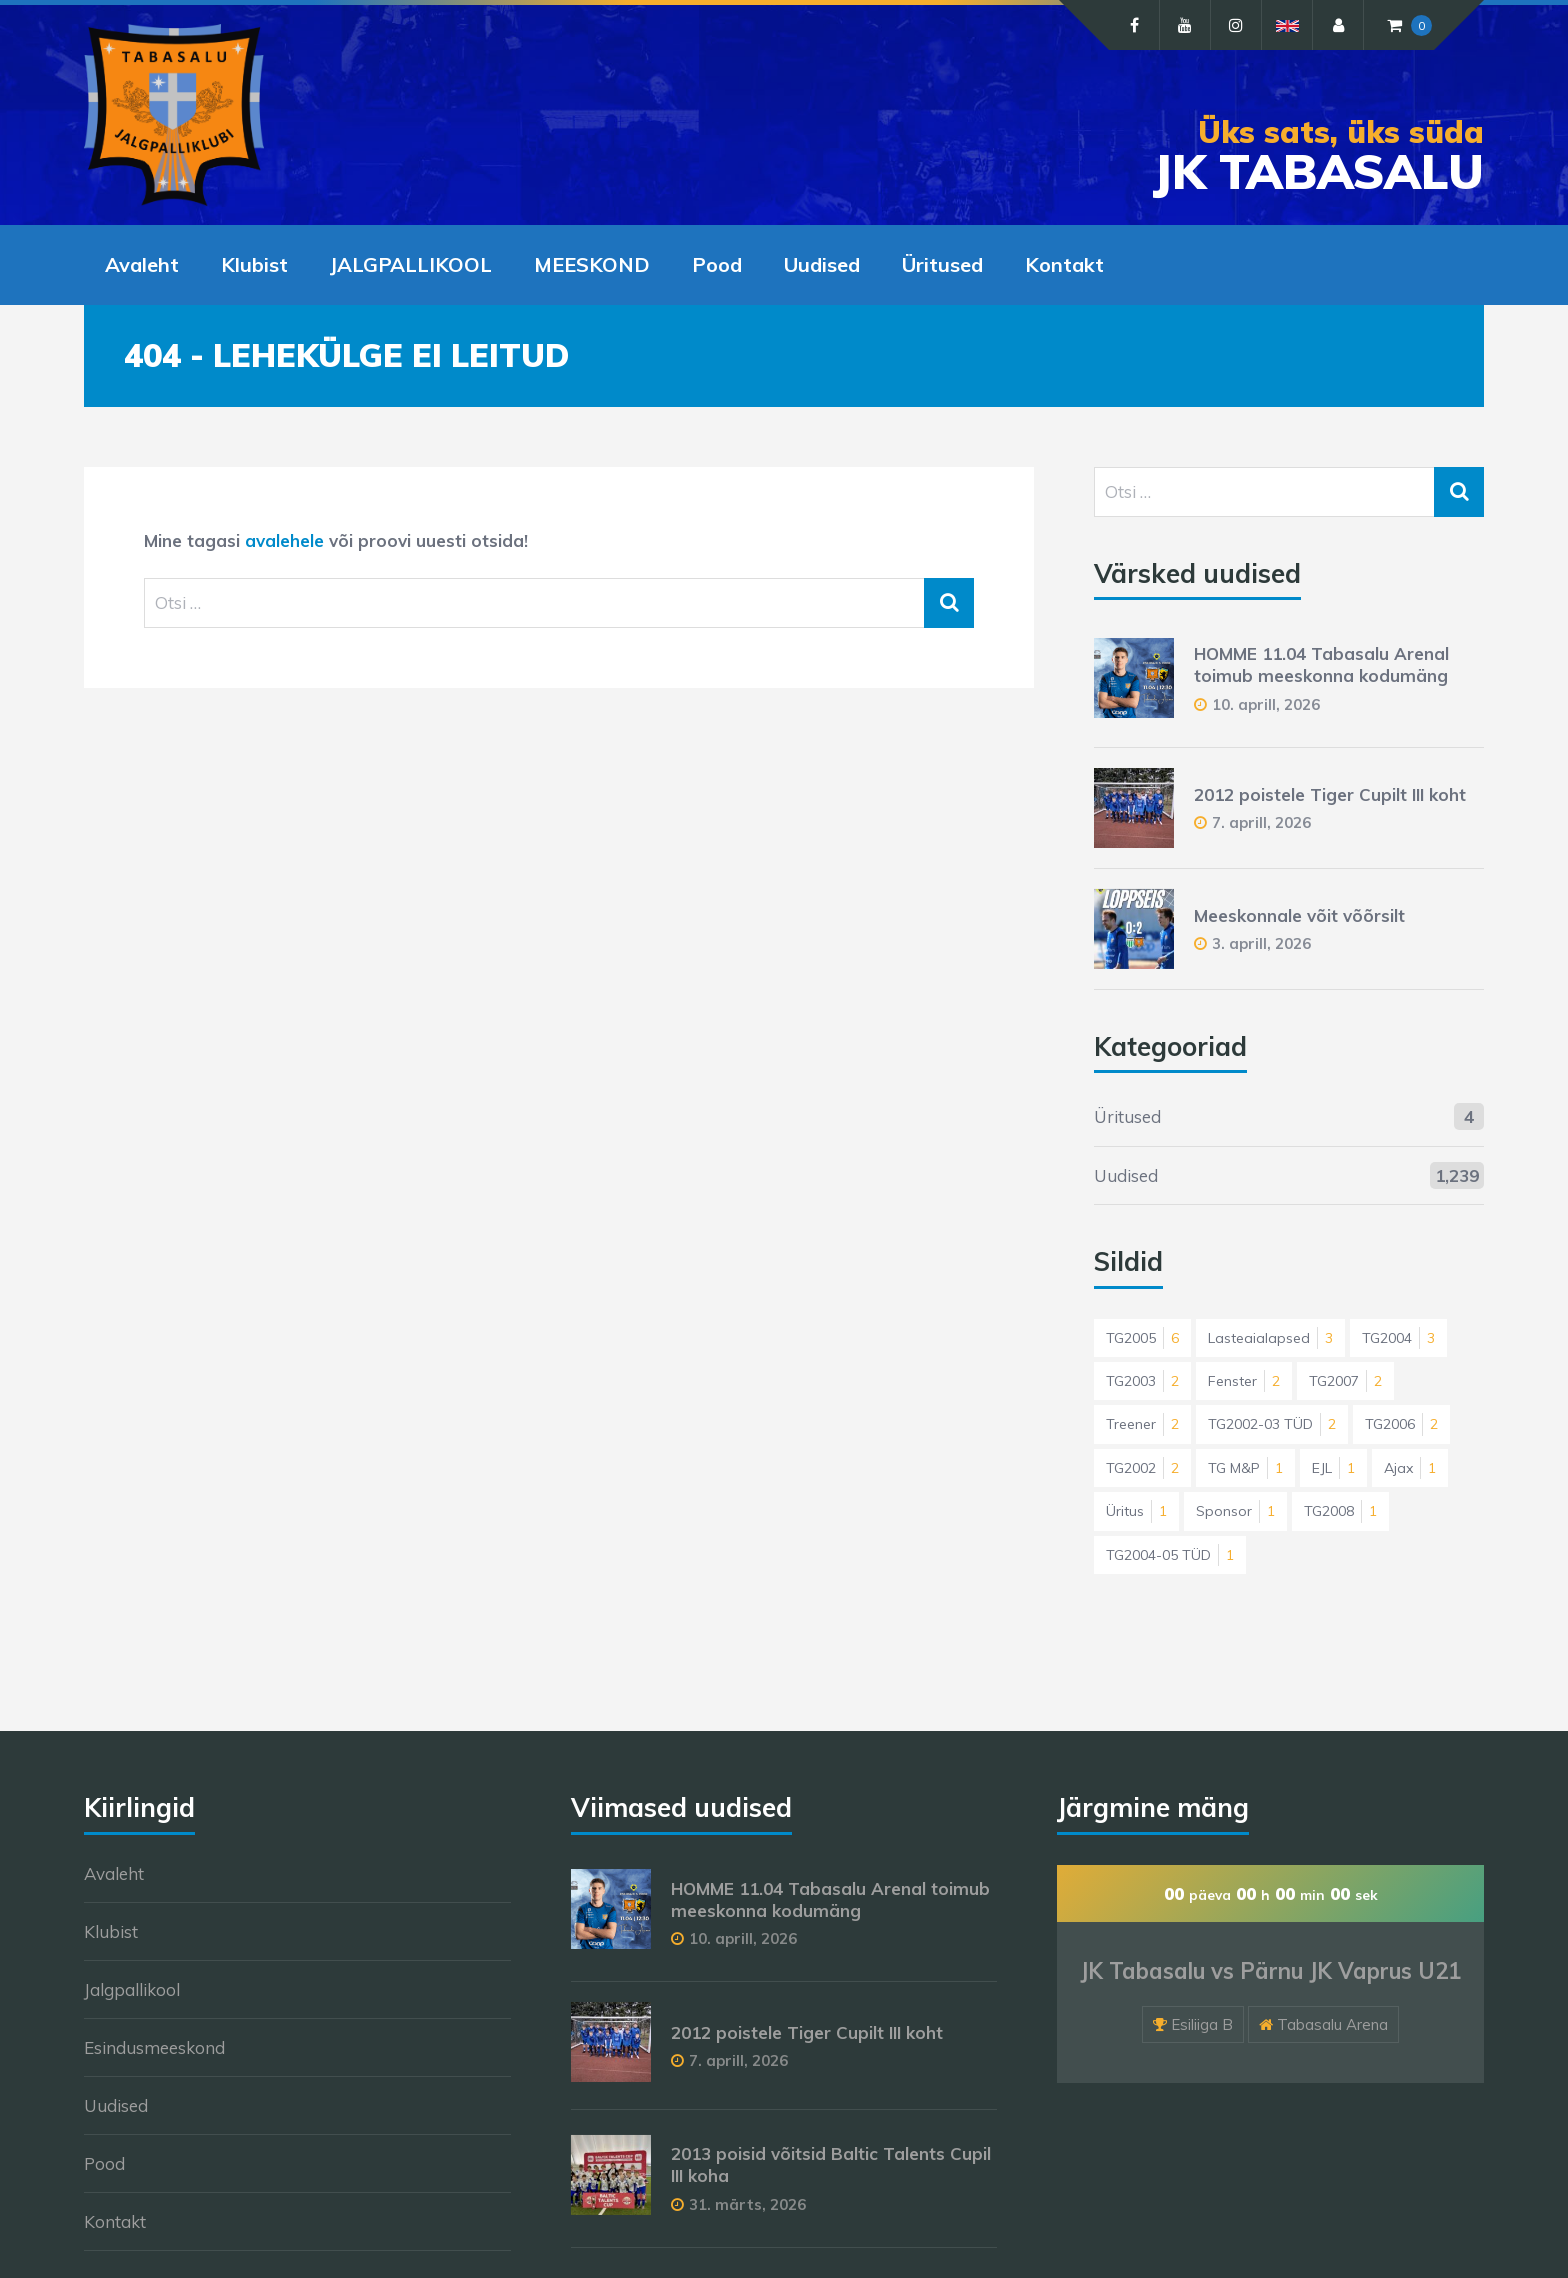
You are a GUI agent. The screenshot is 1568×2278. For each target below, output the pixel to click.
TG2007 (1345, 1381)
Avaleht (142, 264)
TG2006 (1401, 1424)
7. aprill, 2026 (1261, 822)
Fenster (1244, 1381)
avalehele (284, 540)
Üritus (1136, 1511)
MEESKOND (592, 264)
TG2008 (1340, 1511)
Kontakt (1064, 264)
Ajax (1410, 1468)
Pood (717, 264)
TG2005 (1142, 1338)
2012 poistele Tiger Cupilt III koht (1330, 794)
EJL (1333, 1468)
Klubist (254, 264)
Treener (1142, 1424)
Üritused (942, 264)
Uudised (822, 264)
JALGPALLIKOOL (411, 264)
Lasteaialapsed (1270, 1338)
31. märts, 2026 (747, 2204)
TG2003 (1142, 1381)
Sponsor (1235, 1511)
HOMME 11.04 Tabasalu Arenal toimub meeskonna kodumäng (1321, 664)
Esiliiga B (1202, 2024)
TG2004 (1398, 1338)
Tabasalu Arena (1332, 2024)
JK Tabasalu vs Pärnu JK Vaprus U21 (1270, 1971)
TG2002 (1142, 1468)
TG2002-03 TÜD (1272, 1424)
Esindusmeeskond (154, 2047)
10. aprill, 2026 (1266, 704)
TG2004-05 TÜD (1170, 1555)
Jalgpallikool (132, 1989)
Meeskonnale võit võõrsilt (1299, 915)
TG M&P (1245, 1468)
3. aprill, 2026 (1261, 943)
